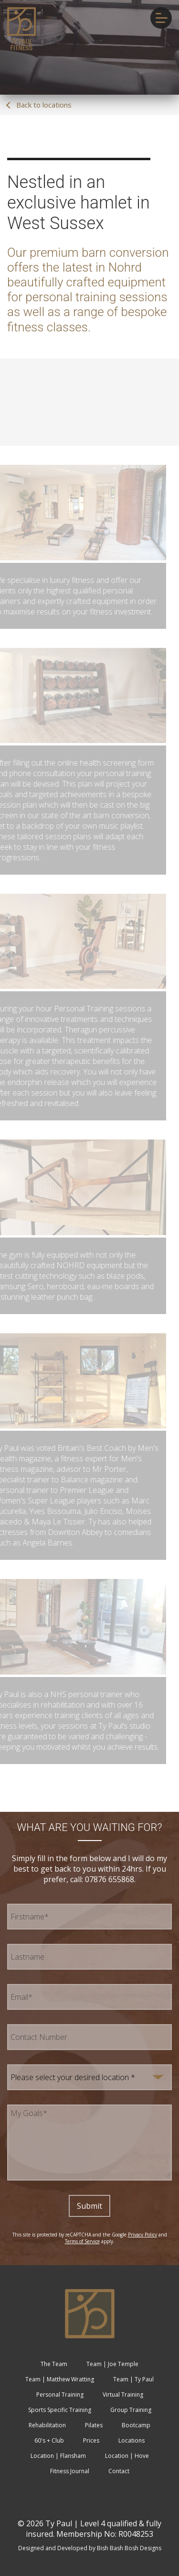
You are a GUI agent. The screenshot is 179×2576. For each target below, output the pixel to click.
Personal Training (60, 2394)
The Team (54, 2364)
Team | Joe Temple (112, 2364)
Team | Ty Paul (133, 2379)
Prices (91, 2440)
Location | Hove (127, 2456)
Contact (118, 2471)
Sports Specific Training (59, 2410)
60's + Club (49, 2440)
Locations (131, 2440)
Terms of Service (82, 2241)
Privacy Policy (142, 2234)
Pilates (94, 2425)
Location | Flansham (58, 2456)
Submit (89, 2206)
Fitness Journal (69, 2471)
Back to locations (39, 105)
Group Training (130, 2410)
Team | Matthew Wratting (59, 2379)
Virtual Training (123, 2394)
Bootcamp (136, 2425)
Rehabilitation (47, 2425)
